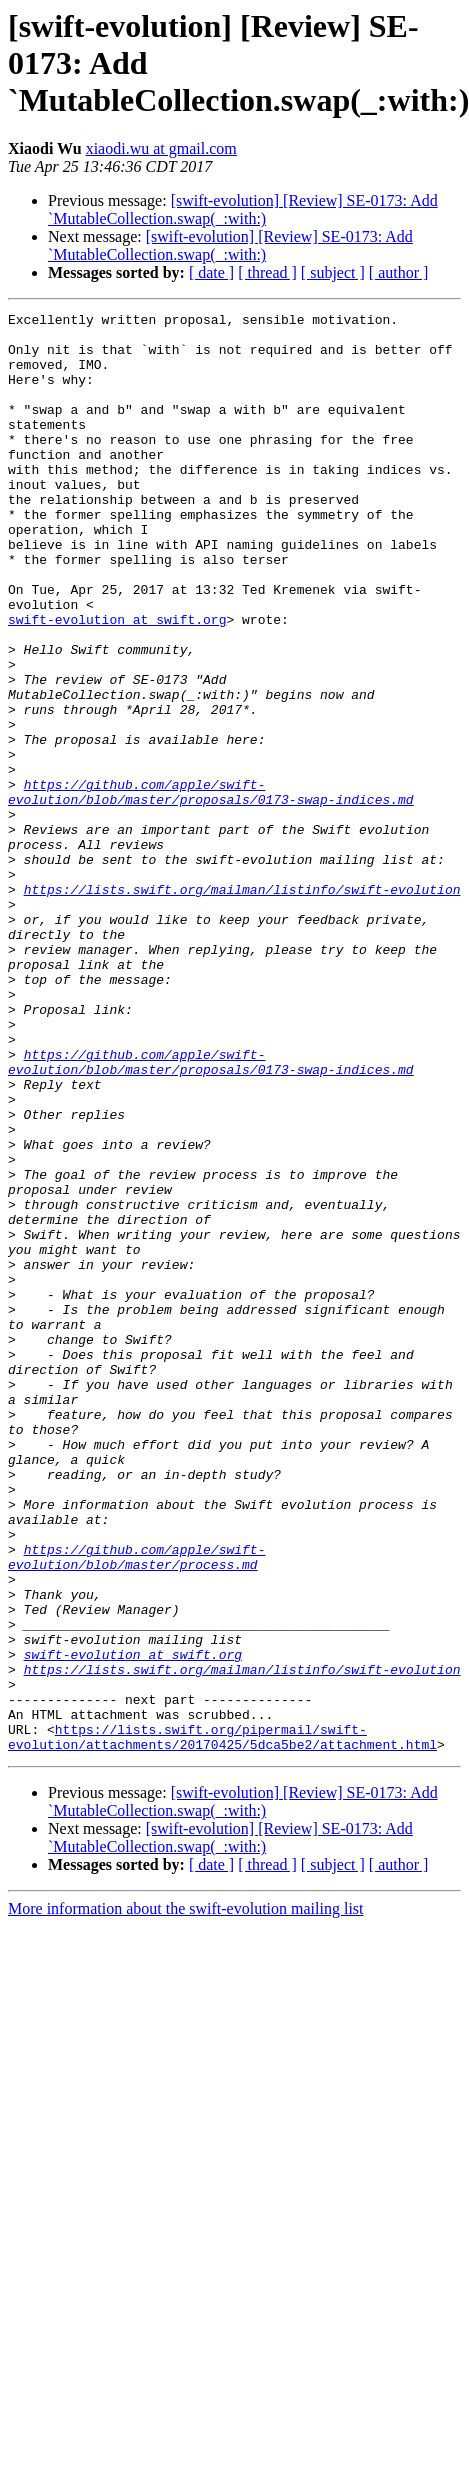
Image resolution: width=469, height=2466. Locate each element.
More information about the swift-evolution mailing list (186, 2196)
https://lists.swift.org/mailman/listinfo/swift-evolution (242, 1006)
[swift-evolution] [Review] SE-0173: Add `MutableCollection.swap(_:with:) (243, 209)
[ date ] (211, 272)
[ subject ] (333, 272)
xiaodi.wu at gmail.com (161, 148)
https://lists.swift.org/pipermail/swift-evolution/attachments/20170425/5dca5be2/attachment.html (222, 2023)
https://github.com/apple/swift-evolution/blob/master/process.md (136, 1807)
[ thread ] (267, 272)
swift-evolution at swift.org (117, 682)
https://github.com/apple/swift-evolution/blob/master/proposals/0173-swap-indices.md (211, 889)
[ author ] (399, 272)
